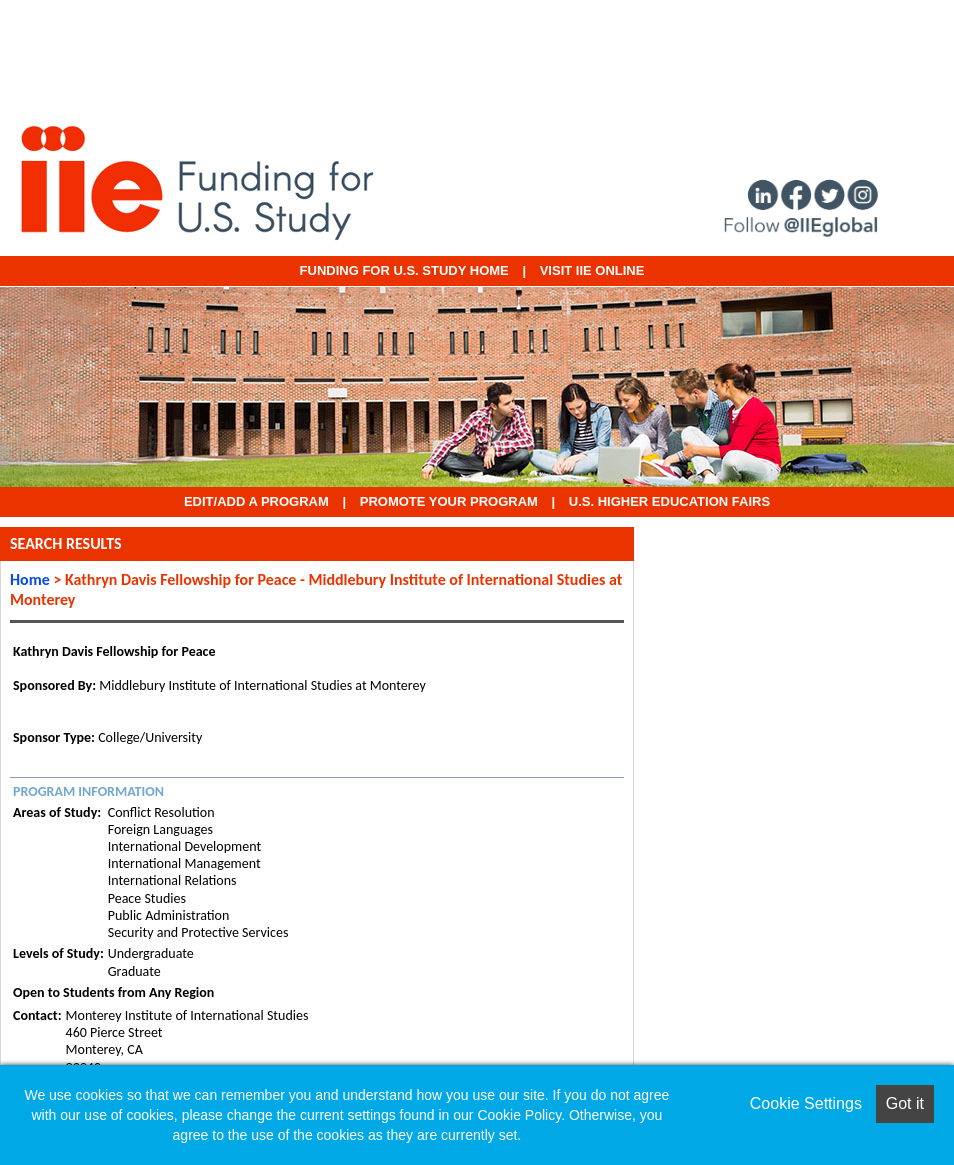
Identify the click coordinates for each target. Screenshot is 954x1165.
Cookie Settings (806, 1103)
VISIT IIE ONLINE (592, 270)
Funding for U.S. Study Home (404, 270)
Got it (905, 1103)
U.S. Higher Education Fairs (669, 501)
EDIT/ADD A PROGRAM (256, 501)
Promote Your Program (449, 501)
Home (30, 579)
